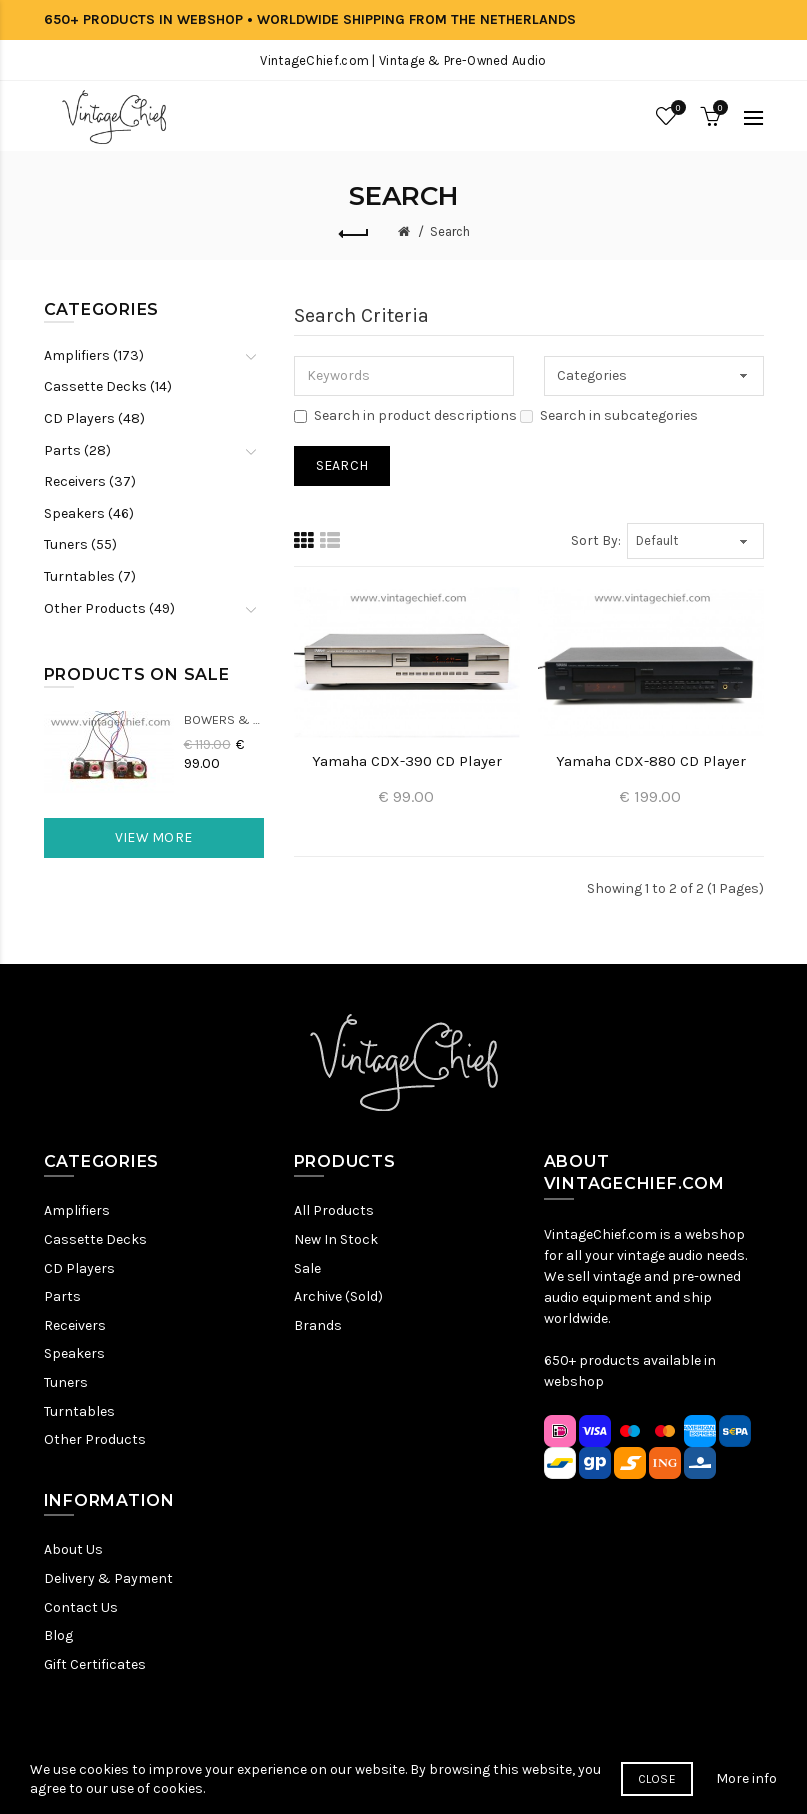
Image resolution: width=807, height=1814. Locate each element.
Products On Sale (137, 674)
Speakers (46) (89, 513)
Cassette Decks (95, 1239)
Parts (62, 1296)
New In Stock (336, 1239)
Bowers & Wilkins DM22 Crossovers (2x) (224, 719)
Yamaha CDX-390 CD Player (407, 761)
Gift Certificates (95, 1664)
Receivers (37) (90, 481)
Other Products (95, 1439)
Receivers (75, 1325)
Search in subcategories (609, 415)
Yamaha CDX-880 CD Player (651, 761)
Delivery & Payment (108, 1578)
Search (450, 231)
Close (657, 1788)
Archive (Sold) (338, 1296)
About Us (73, 1549)
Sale (307, 1268)
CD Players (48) (94, 418)
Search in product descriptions (405, 415)
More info (746, 1787)
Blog (58, 1635)
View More (154, 837)
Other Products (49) (109, 608)
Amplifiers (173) (94, 355)
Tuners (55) (80, 544)
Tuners (66, 1382)
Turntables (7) (90, 576)
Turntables (79, 1411)
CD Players (79, 1268)
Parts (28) (77, 450)
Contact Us (81, 1607)
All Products (334, 1210)
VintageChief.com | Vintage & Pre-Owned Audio (403, 60)
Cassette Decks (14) (108, 386)
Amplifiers (77, 1210)
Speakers (74, 1353)
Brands (318, 1325)
